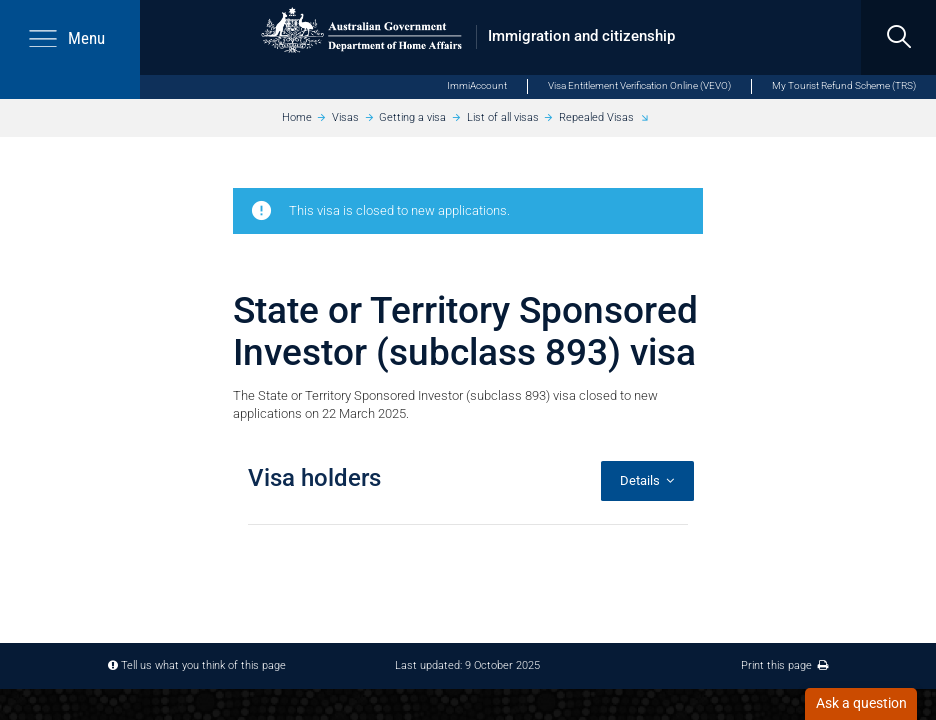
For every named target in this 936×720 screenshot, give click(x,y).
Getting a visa (412, 117)
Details (647, 480)
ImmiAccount (477, 85)
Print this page (784, 665)
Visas (345, 117)
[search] (898, 37)
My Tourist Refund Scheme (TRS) (844, 85)
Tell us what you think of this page (203, 665)
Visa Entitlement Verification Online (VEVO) (639, 85)
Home (297, 117)
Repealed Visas (596, 117)
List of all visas (503, 117)
